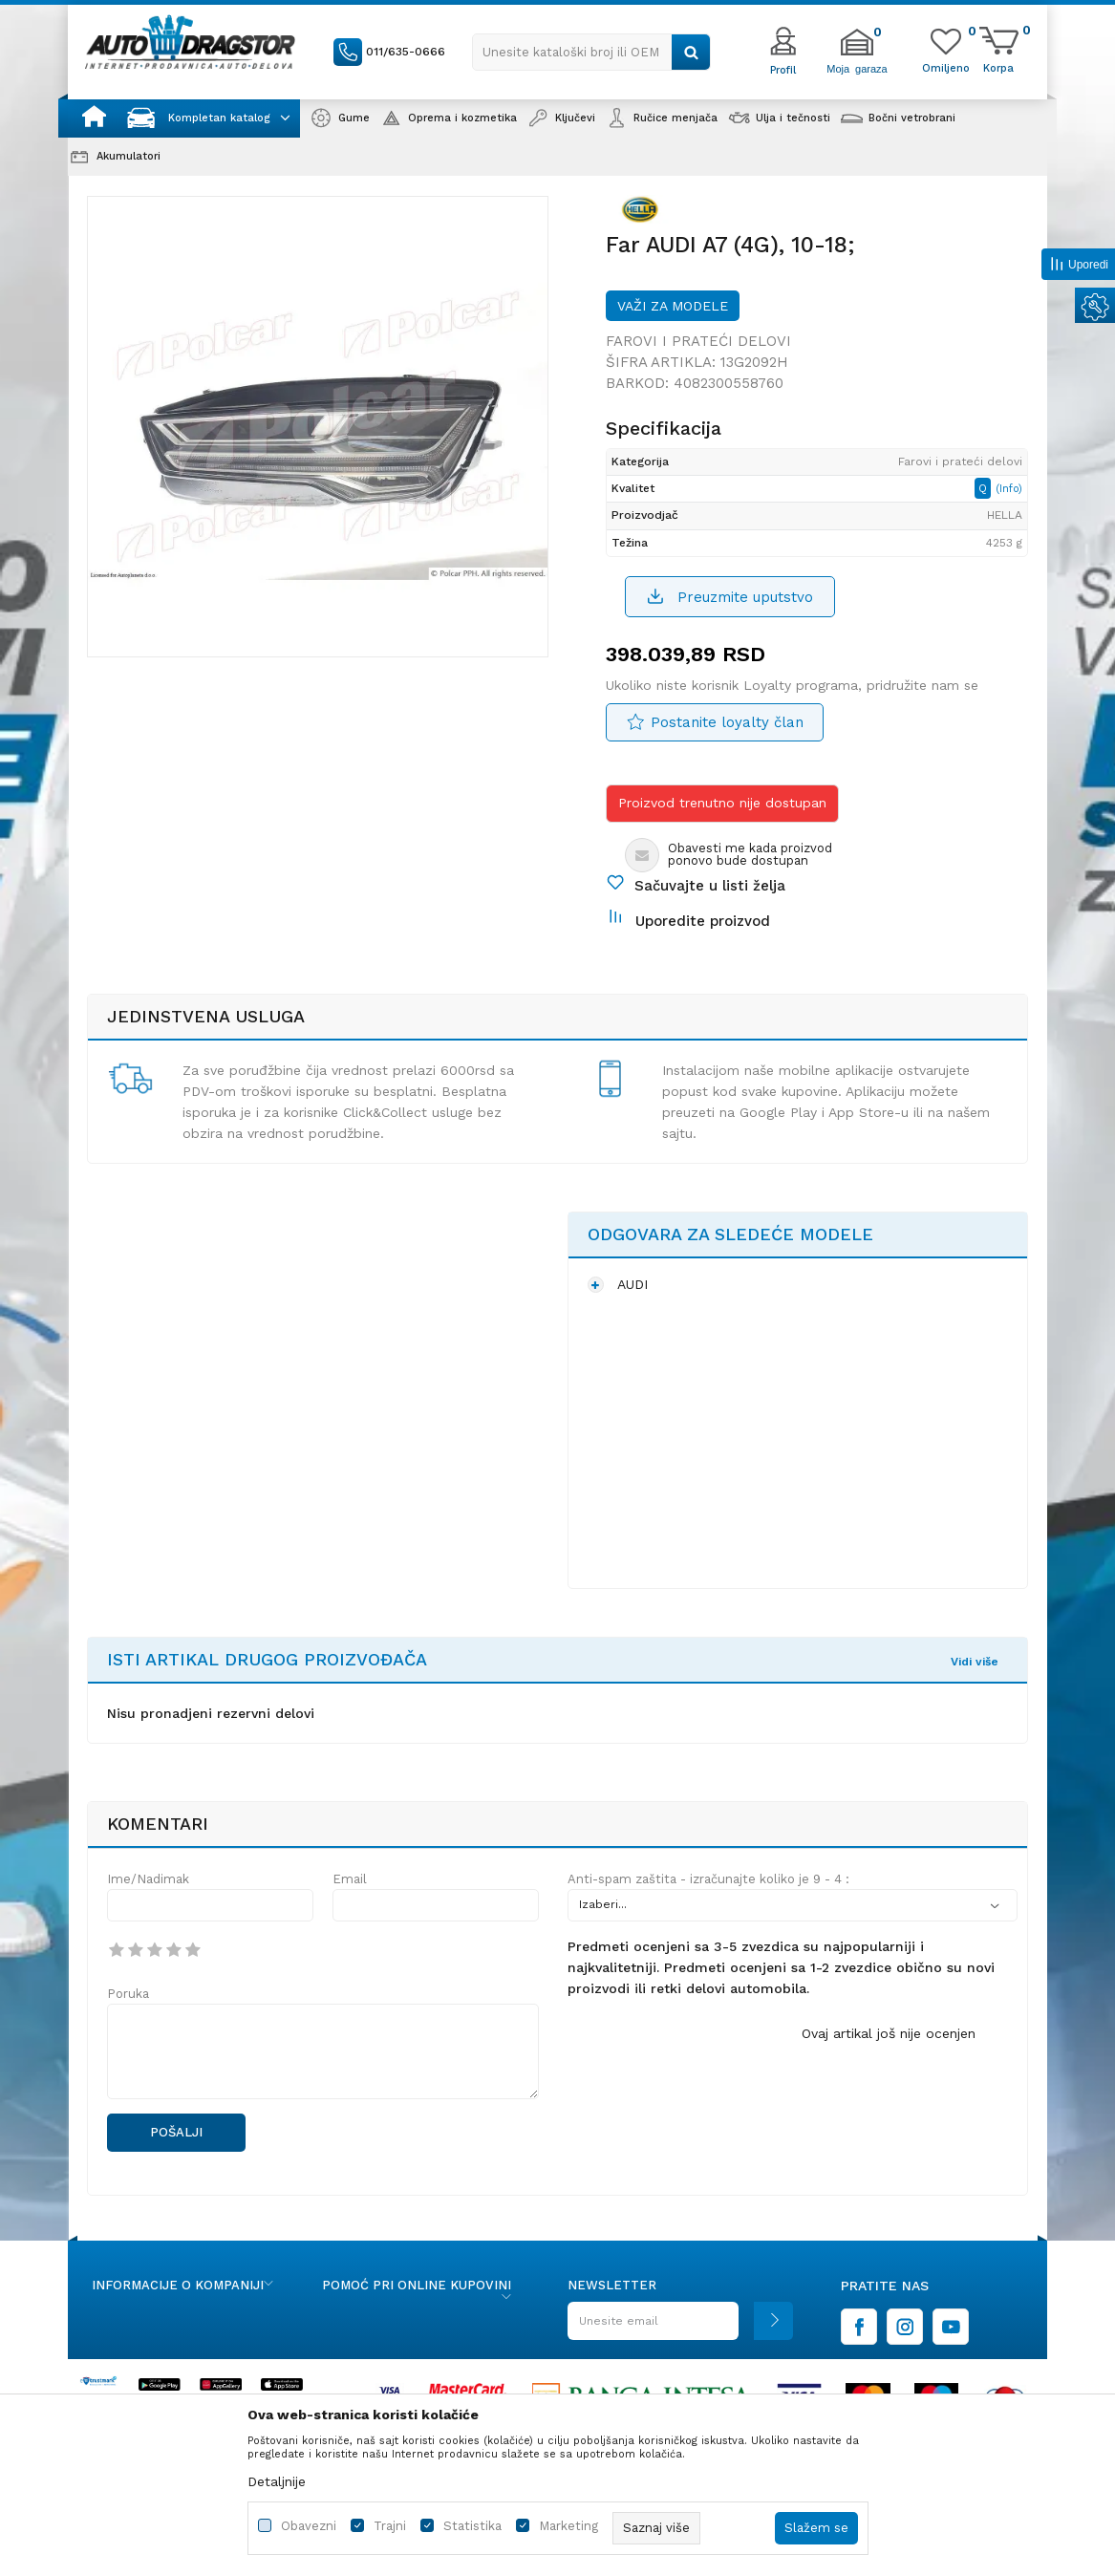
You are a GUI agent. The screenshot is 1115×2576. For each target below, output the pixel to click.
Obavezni (308, 2526)
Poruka (128, 1993)
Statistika (472, 2526)
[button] (591, 52)
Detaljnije (276, 2481)
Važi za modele (672, 305)
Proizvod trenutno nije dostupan (722, 802)
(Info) (1009, 489)
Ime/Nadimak (148, 1879)
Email (349, 1879)
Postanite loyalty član (727, 722)
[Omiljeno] (946, 67)
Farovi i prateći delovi (698, 341)
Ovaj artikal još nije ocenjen (889, 2033)
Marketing (568, 2526)
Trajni (390, 2526)
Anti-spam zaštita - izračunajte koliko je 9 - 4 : (708, 1879)
